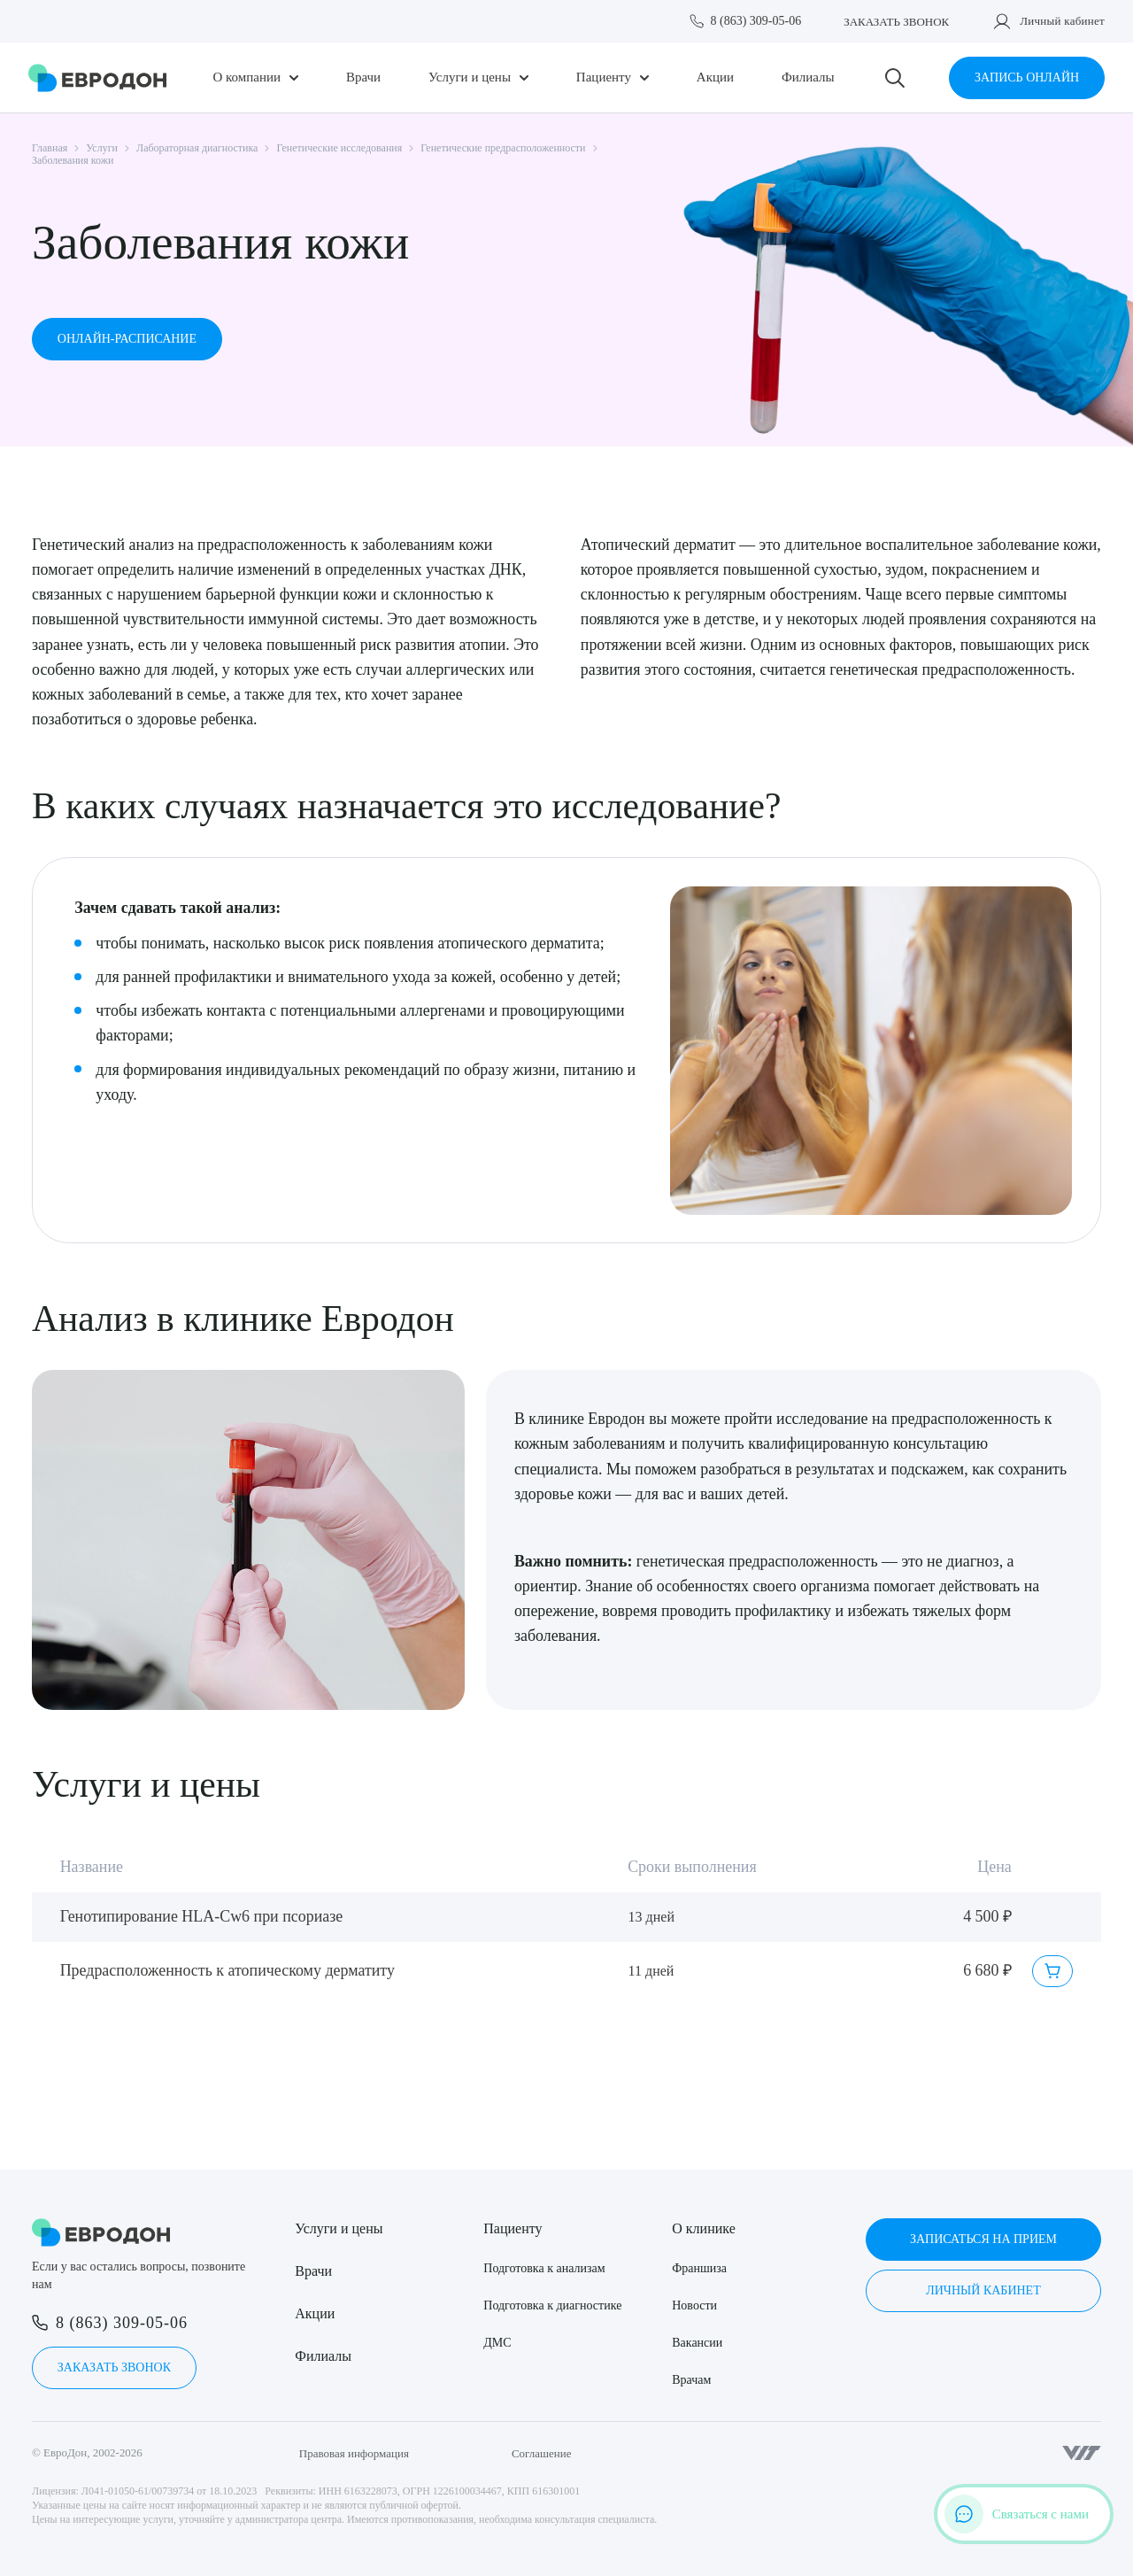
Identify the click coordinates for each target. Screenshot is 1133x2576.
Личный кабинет (1062, 20)
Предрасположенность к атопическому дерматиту (227, 1970)
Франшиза (699, 2268)
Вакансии (697, 2342)
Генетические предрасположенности (502, 148)
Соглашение (542, 2453)
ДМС (497, 2342)
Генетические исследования (339, 148)
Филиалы (808, 77)
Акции (715, 77)
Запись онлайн (1027, 77)
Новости (694, 2305)
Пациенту (603, 77)
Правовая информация (354, 2453)
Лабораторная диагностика (197, 148)
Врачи (363, 77)
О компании (246, 77)
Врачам (691, 2379)
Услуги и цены (469, 77)
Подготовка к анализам (544, 2268)
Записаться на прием (983, 2239)
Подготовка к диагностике (552, 2305)
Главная (49, 148)
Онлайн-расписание (127, 338)
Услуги (102, 148)
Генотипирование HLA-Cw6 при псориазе (201, 1916)
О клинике (703, 2228)
